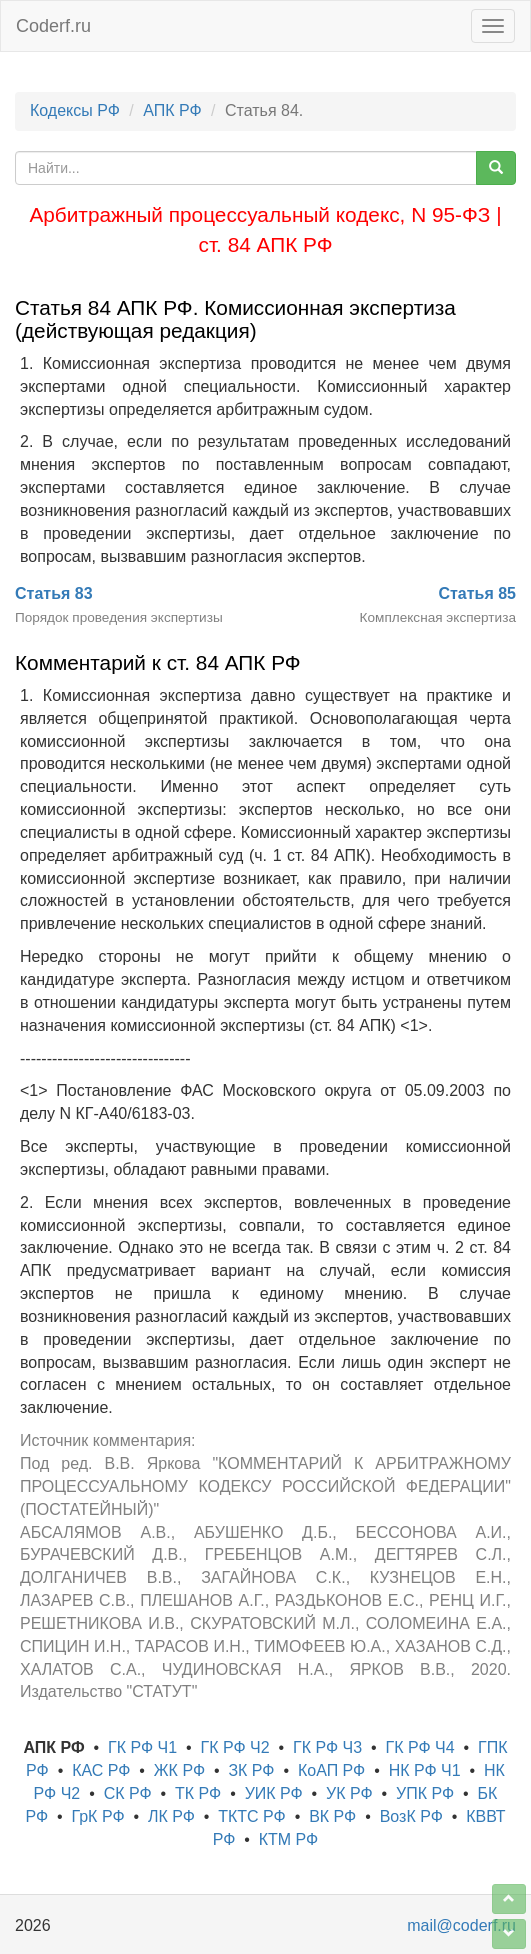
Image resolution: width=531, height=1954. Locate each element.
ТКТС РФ (252, 1816)
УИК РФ (274, 1793)
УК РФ (349, 1793)
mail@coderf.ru (461, 1925)
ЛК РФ (171, 1816)
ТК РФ (198, 1793)
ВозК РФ (411, 1816)
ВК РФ (332, 1816)
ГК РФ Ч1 (142, 1747)
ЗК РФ (251, 1770)
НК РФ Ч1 (425, 1770)
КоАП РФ (331, 1770)
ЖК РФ (179, 1770)
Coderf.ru (53, 26)
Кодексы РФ (75, 110)
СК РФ (128, 1793)
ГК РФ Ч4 (420, 1747)
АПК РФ (172, 110)
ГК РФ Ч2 (235, 1747)
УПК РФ (425, 1793)
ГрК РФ (97, 1816)
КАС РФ (101, 1770)
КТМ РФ (289, 1839)
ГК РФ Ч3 (327, 1747)
